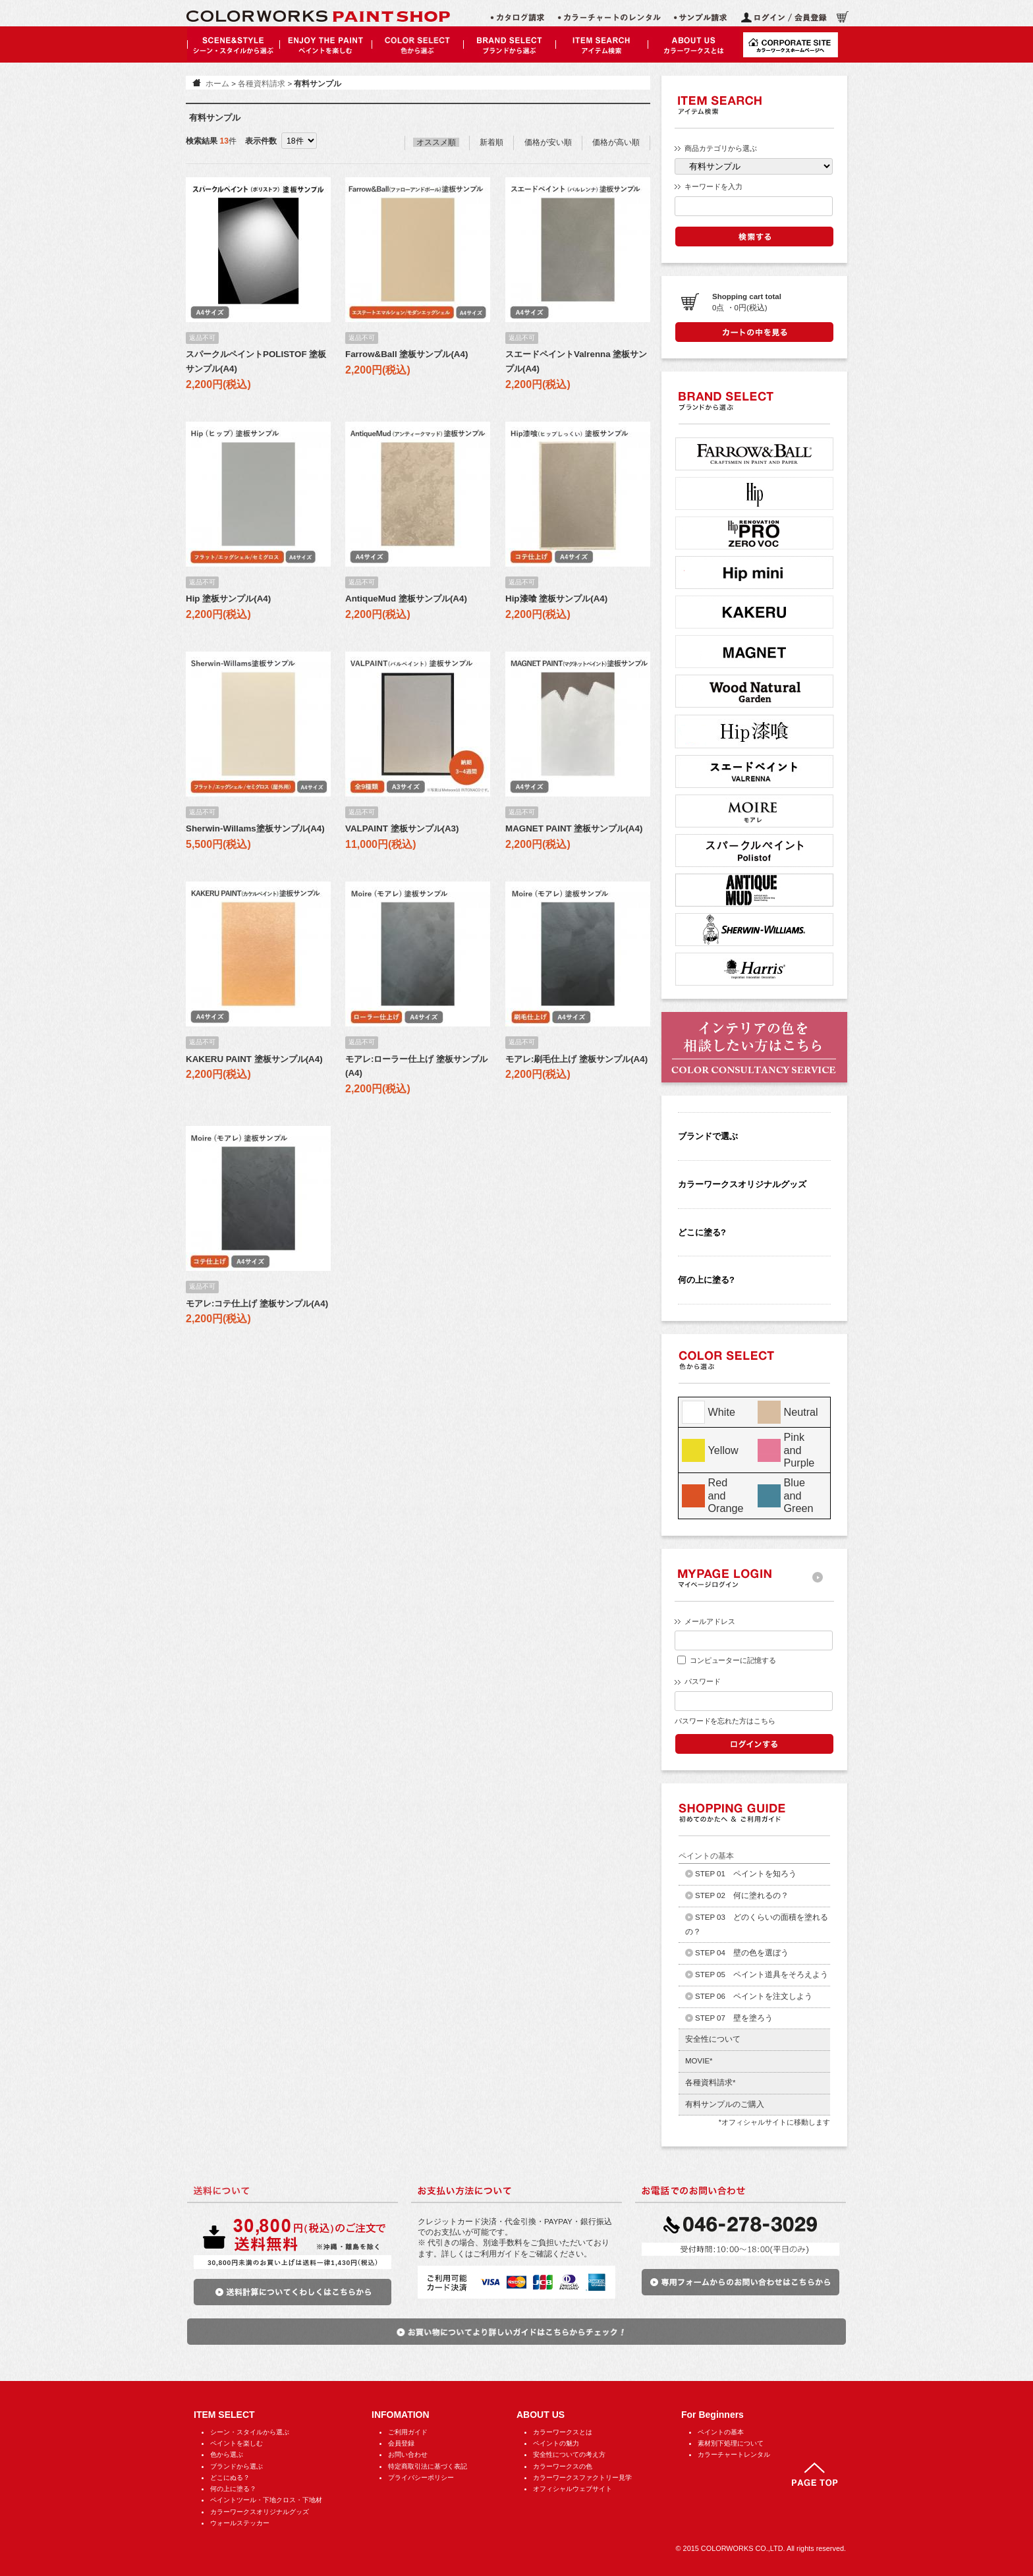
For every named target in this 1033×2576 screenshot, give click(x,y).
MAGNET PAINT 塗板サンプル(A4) (573, 828)
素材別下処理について (731, 2443)
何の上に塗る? (706, 1280)
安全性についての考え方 (569, 2454)
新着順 (491, 142)
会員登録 (401, 2443)
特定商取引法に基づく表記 (427, 2466)
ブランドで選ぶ (708, 1136)
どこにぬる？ (230, 2477)
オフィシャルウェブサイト (572, 2488)
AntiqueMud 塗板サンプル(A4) (406, 598)
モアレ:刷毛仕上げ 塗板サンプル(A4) (576, 1059)
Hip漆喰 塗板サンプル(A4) (556, 598)
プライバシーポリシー (421, 2477)
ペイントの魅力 (556, 2443)
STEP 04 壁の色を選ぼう (742, 1953)
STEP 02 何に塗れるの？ (742, 1895)
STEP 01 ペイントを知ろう (745, 1874)
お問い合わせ (408, 2454)
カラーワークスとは (562, 2432)
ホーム (217, 84)
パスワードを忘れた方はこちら (725, 1721)
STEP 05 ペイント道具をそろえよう (761, 1974)
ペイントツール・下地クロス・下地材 (266, 2500)
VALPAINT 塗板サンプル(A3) (402, 828)
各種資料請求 (261, 84)
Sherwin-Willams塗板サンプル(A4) (255, 828)
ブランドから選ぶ (236, 2466)
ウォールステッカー (239, 2523)
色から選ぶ (226, 2454)
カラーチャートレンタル (734, 2454)
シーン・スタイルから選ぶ (249, 2432)
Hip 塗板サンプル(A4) (228, 598)
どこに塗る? (702, 1232)
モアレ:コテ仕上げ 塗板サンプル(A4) (257, 1303)
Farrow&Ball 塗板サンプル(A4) (406, 354)
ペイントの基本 (721, 2432)
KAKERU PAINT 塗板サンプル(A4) (254, 1059)
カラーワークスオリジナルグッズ (742, 1184)
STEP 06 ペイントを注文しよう (753, 1996)
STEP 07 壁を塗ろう (734, 2018)
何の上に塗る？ (233, 2488)
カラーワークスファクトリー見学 (582, 2477)
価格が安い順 (548, 142)
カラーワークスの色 (562, 2466)
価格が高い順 (616, 142)
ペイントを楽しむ (236, 2443)
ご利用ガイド (408, 2432)
